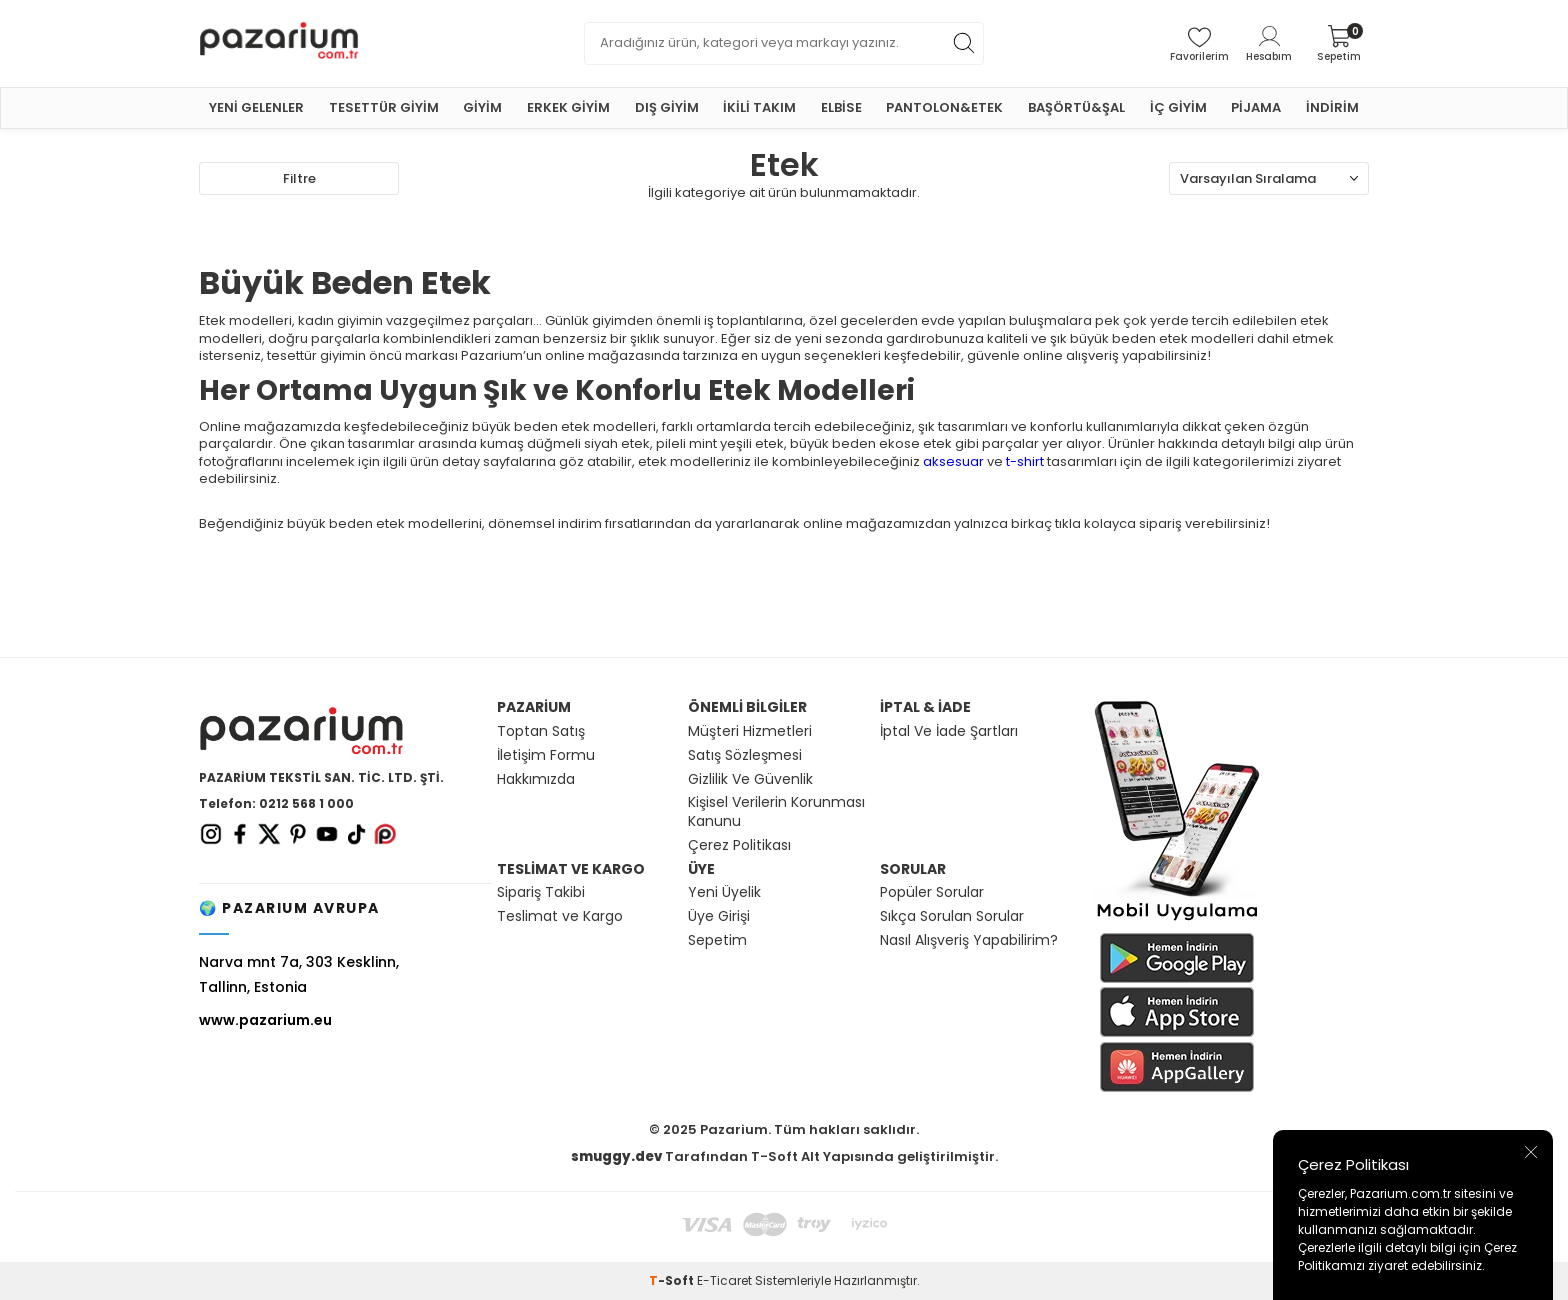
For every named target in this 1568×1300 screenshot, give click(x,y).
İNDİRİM (1332, 107)
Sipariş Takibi (541, 892)
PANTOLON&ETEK (944, 107)
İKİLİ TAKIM (759, 107)
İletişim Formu (546, 755)
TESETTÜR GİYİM (384, 107)
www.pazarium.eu (265, 1020)
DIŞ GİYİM (667, 107)
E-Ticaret (724, 1280)
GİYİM (482, 107)
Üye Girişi (719, 916)
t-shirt (1025, 461)
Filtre (299, 178)
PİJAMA (1256, 107)
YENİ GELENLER (256, 107)
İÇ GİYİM (1178, 107)
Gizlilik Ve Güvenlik (750, 779)
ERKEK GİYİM (568, 107)
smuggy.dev (616, 1156)
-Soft (673, 1280)
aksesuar (953, 461)
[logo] (334, 43)
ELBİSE (841, 107)
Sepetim (717, 940)
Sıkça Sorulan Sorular (952, 916)
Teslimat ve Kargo (560, 916)
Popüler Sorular (932, 892)
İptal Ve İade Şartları (949, 731)
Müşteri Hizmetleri (750, 731)
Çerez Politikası (739, 845)
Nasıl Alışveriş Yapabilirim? (969, 940)
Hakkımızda (536, 779)
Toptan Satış (541, 731)
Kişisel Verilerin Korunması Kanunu (776, 812)
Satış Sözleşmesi (745, 755)
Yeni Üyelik (724, 892)
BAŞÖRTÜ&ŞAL (1076, 107)
